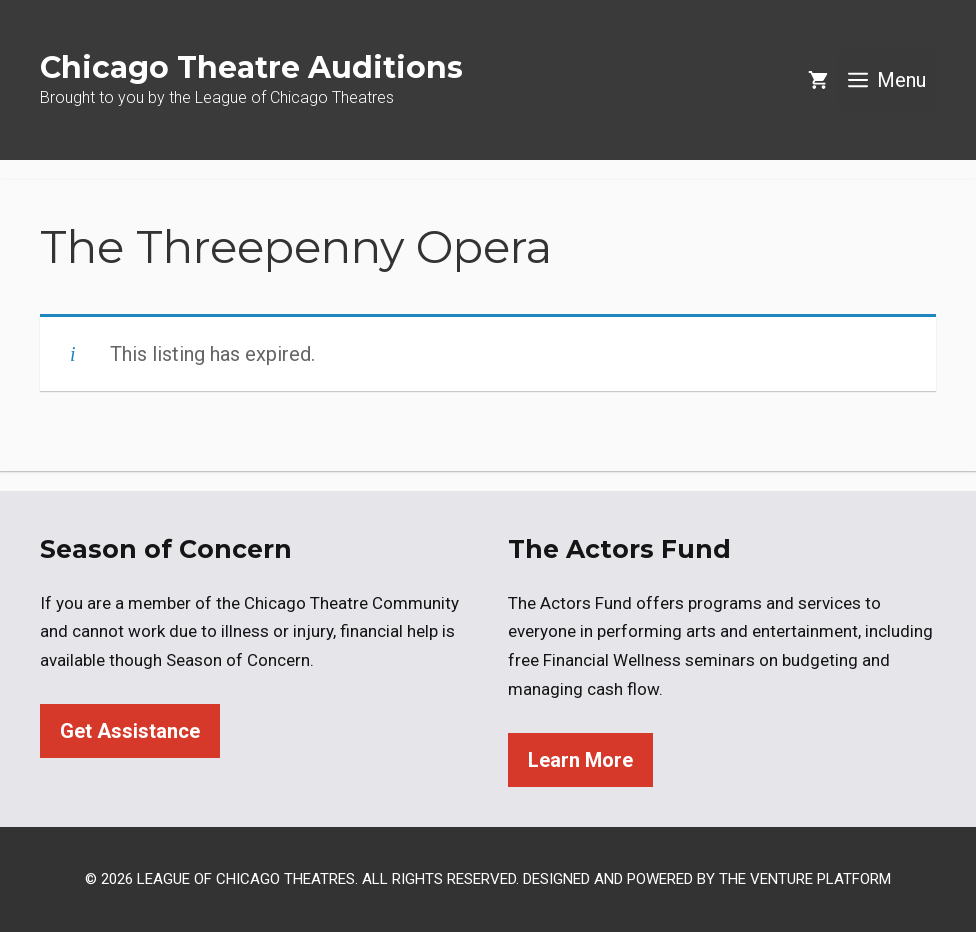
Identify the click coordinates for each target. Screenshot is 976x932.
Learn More (580, 760)
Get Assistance (130, 731)
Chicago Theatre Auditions (251, 67)
